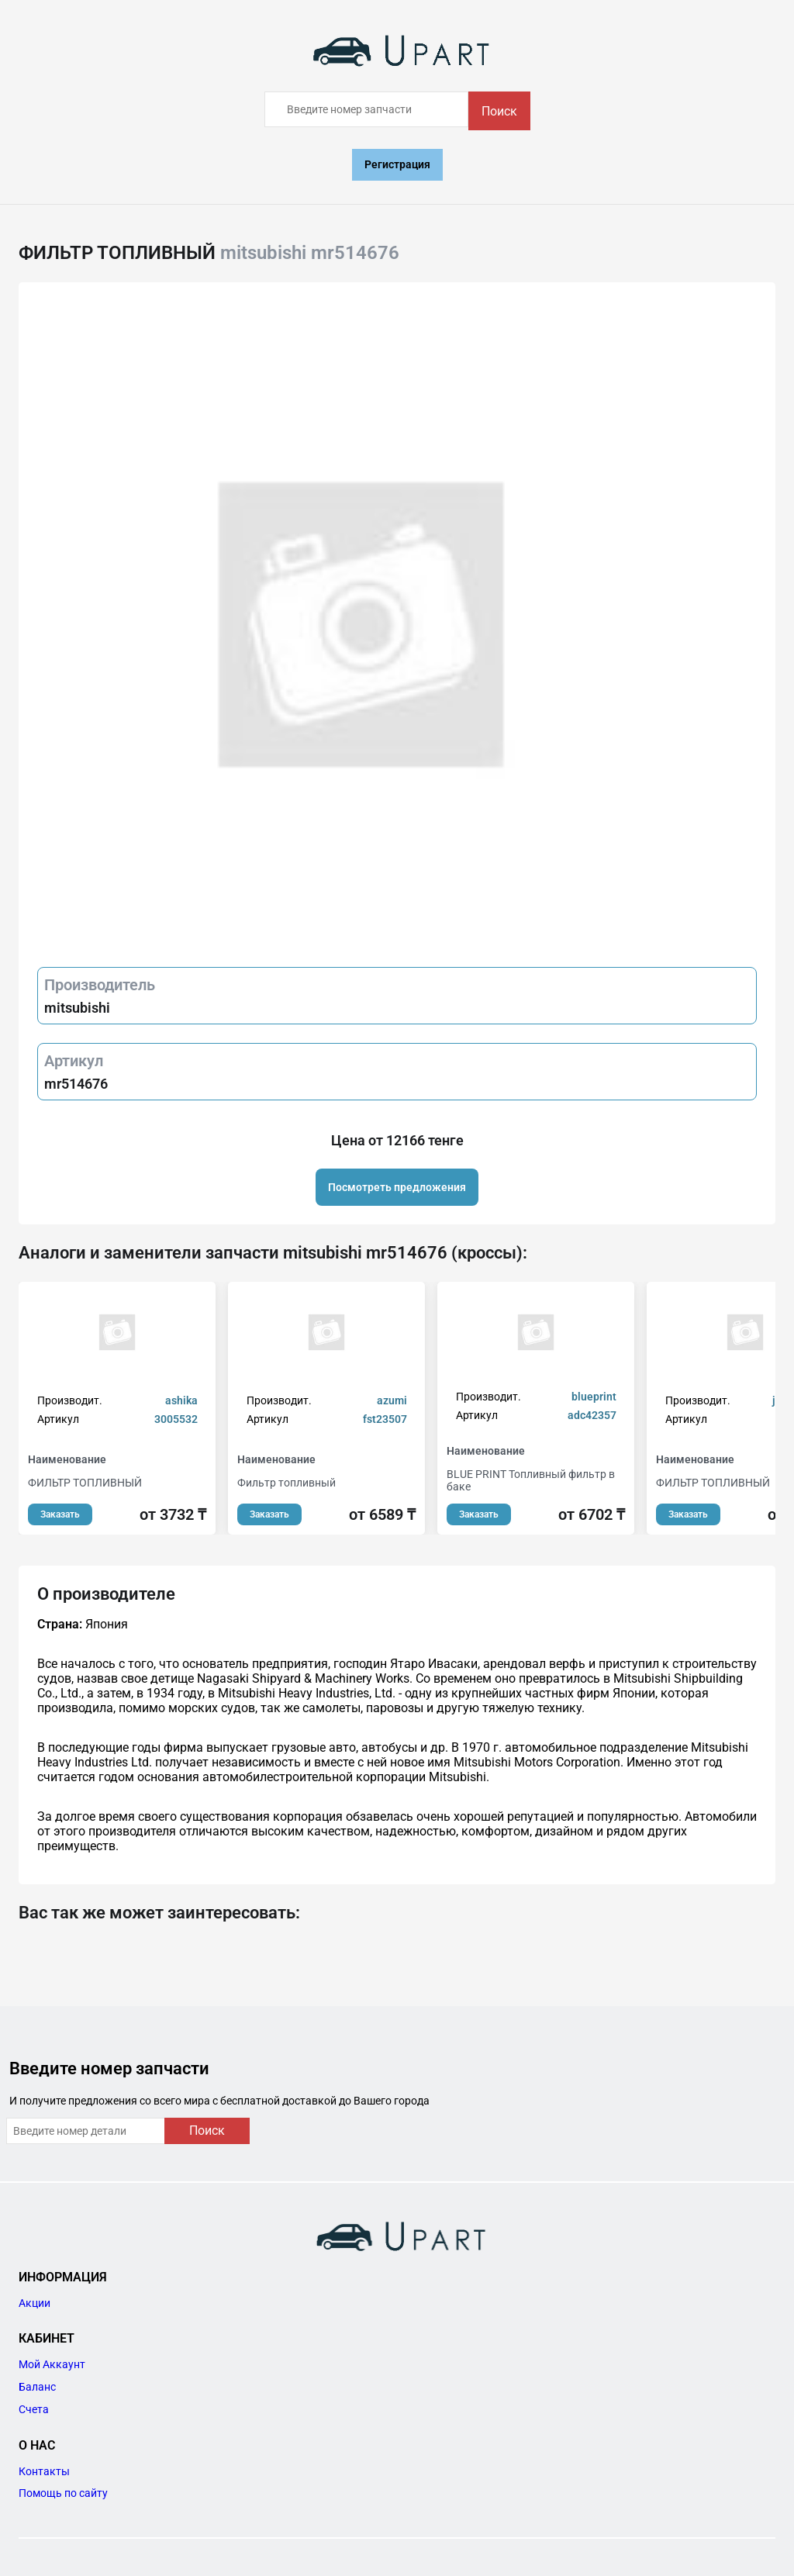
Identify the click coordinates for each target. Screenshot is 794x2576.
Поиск (499, 111)
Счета (34, 2409)
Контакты (44, 2471)
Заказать (60, 1514)
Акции (34, 2303)
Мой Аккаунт (52, 2364)
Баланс (37, 2387)
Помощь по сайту (63, 2493)
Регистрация (397, 164)
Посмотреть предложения (397, 1187)
